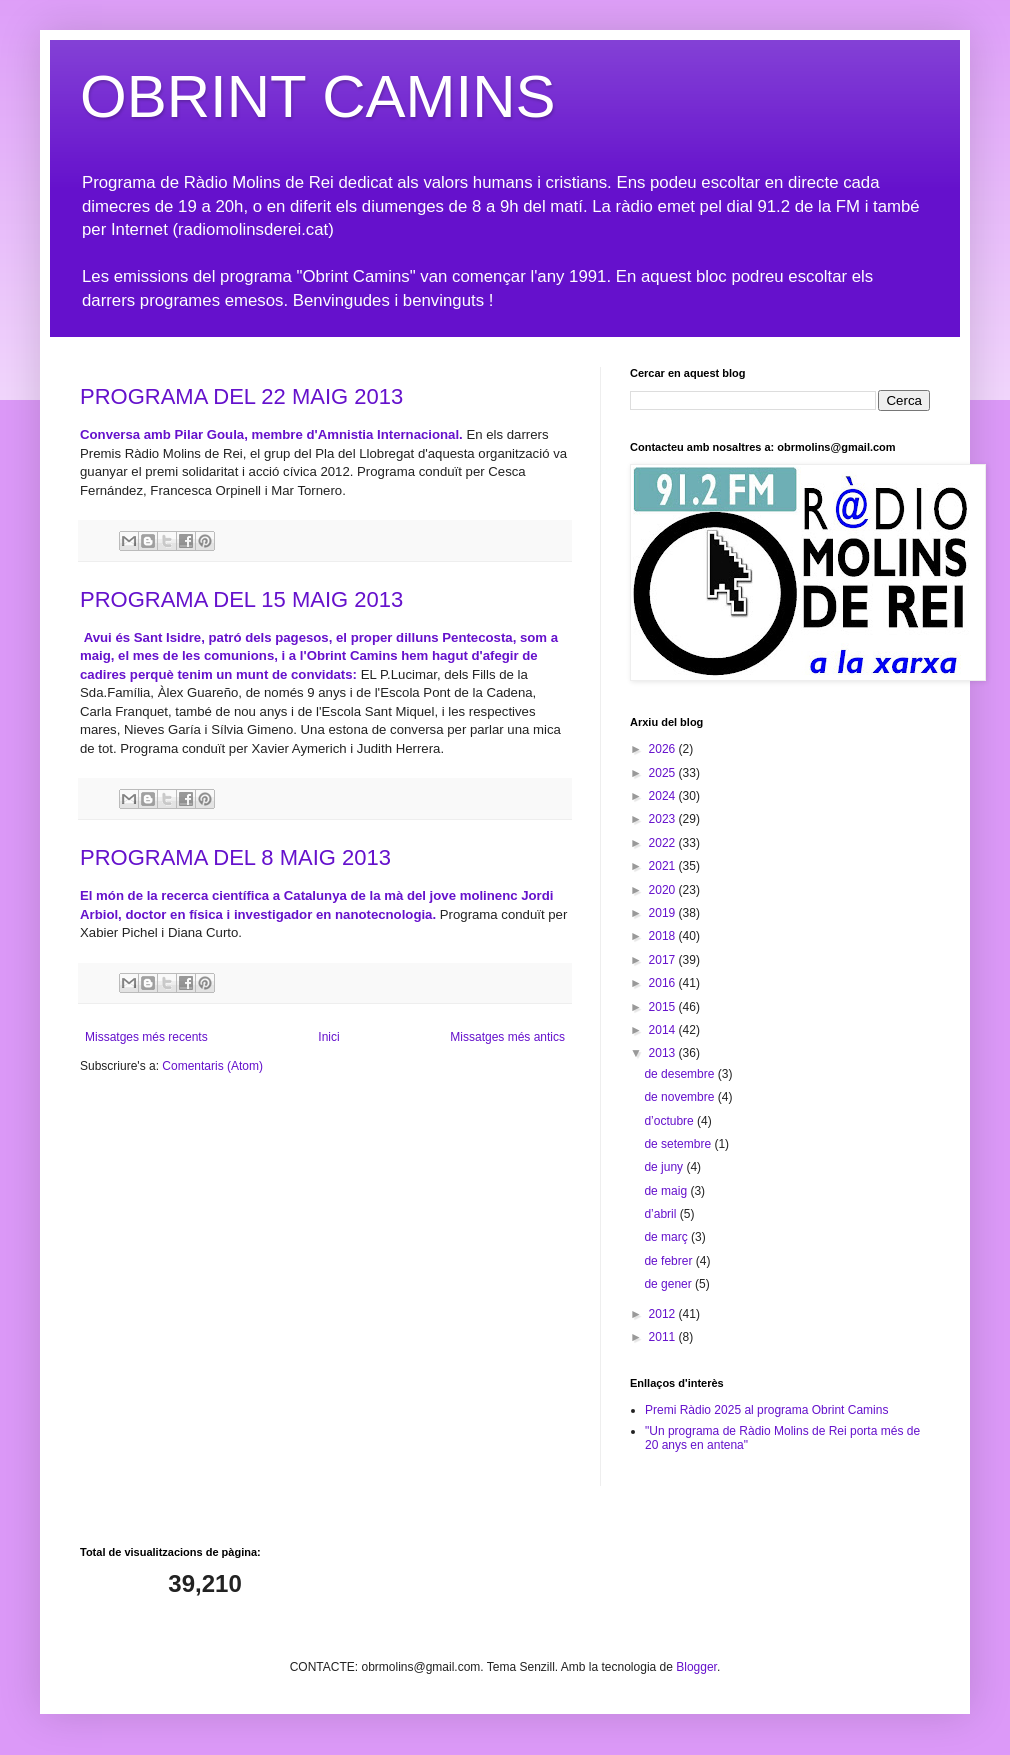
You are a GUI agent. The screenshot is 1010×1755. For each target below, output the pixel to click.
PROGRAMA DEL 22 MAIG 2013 (241, 396)
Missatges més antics (507, 1037)
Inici (328, 1037)
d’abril (661, 1214)
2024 (664, 796)
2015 (664, 1007)
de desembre (680, 1074)
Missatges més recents (146, 1037)
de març (667, 1237)
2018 (664, 936)
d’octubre (670, 1121)
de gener (669, 1284)
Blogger (696, 1667)
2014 (664, 1030)
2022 (664, 843)
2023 (664, 819)
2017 (664, 960)
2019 (664, 913)
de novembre (680, 1097)
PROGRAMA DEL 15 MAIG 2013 (241, 599)
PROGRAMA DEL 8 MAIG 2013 (235, 857)
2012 (664, 1314)
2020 (664, 890)
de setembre (679, 1144)
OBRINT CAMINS (318, 96)
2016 (664, 983)
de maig (667, 1191)
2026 (664, 749)
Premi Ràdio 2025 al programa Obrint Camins (766, 1410)
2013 (664, 1053)
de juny (665, 1167)
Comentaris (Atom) (212, 1066)
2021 (664, 866)
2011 (664, 1337)
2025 (664, 773)
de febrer (669, 1261)
